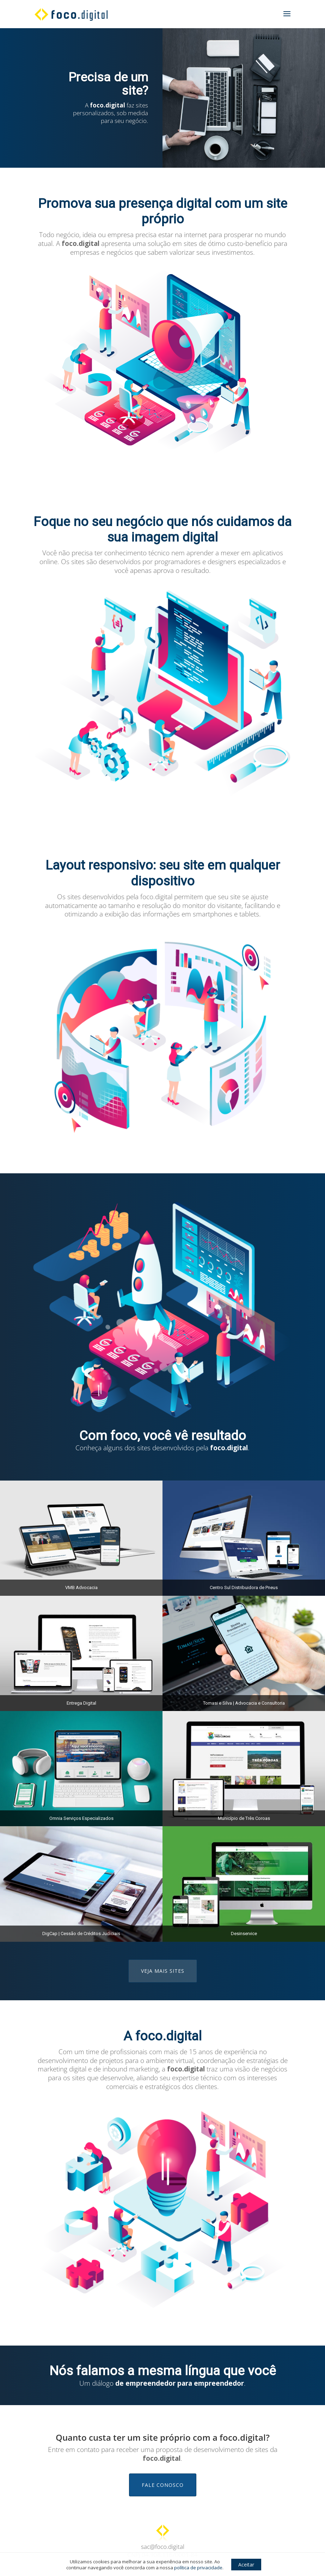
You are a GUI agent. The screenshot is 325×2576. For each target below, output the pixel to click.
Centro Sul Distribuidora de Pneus (244, 1587)
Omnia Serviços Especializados (81, 1818)
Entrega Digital (81, 1703)
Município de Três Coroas (244, 1818)
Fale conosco (163, 2485)
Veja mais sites (162, 1970)
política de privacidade (198, 2567)
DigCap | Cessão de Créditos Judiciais (81, 1933)
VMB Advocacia (81, 1587)
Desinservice (244, 1933)
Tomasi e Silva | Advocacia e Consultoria (244, 1703)
